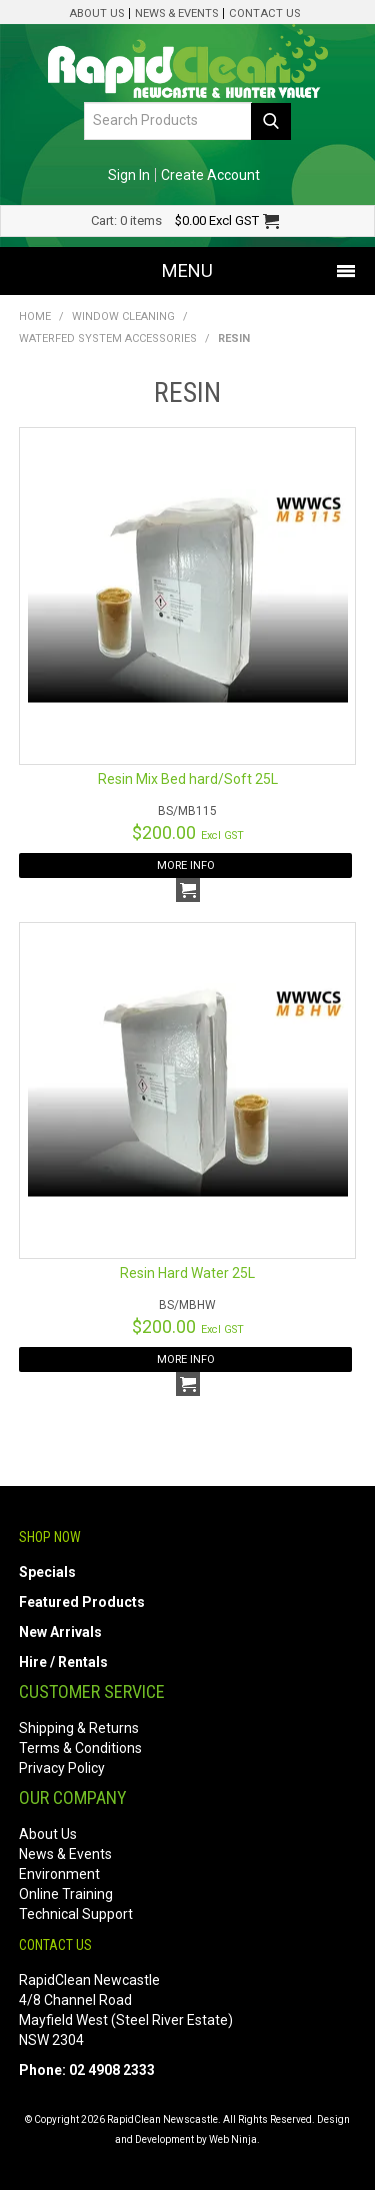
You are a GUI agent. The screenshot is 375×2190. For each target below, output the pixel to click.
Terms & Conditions (80, 1748)
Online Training (66, 1894)
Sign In (129, 175)
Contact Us (264, 13)
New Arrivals (60, 1632)
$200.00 (188, 832)
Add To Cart (188, 890)
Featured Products (82, 1602)
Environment (59, 1874)
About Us (96, 13)
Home (35, 316)
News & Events (176, 13)
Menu (187, 270)
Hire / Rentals (63, 1662)
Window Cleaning (123, 316)
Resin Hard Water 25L (187, 1273)
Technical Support (76, 1914)
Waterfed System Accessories (108, 338)
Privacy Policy (62, 1768)
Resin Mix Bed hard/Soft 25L (188, 779)
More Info (186, 865)
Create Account (210, 175)
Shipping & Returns (79, 1728)
